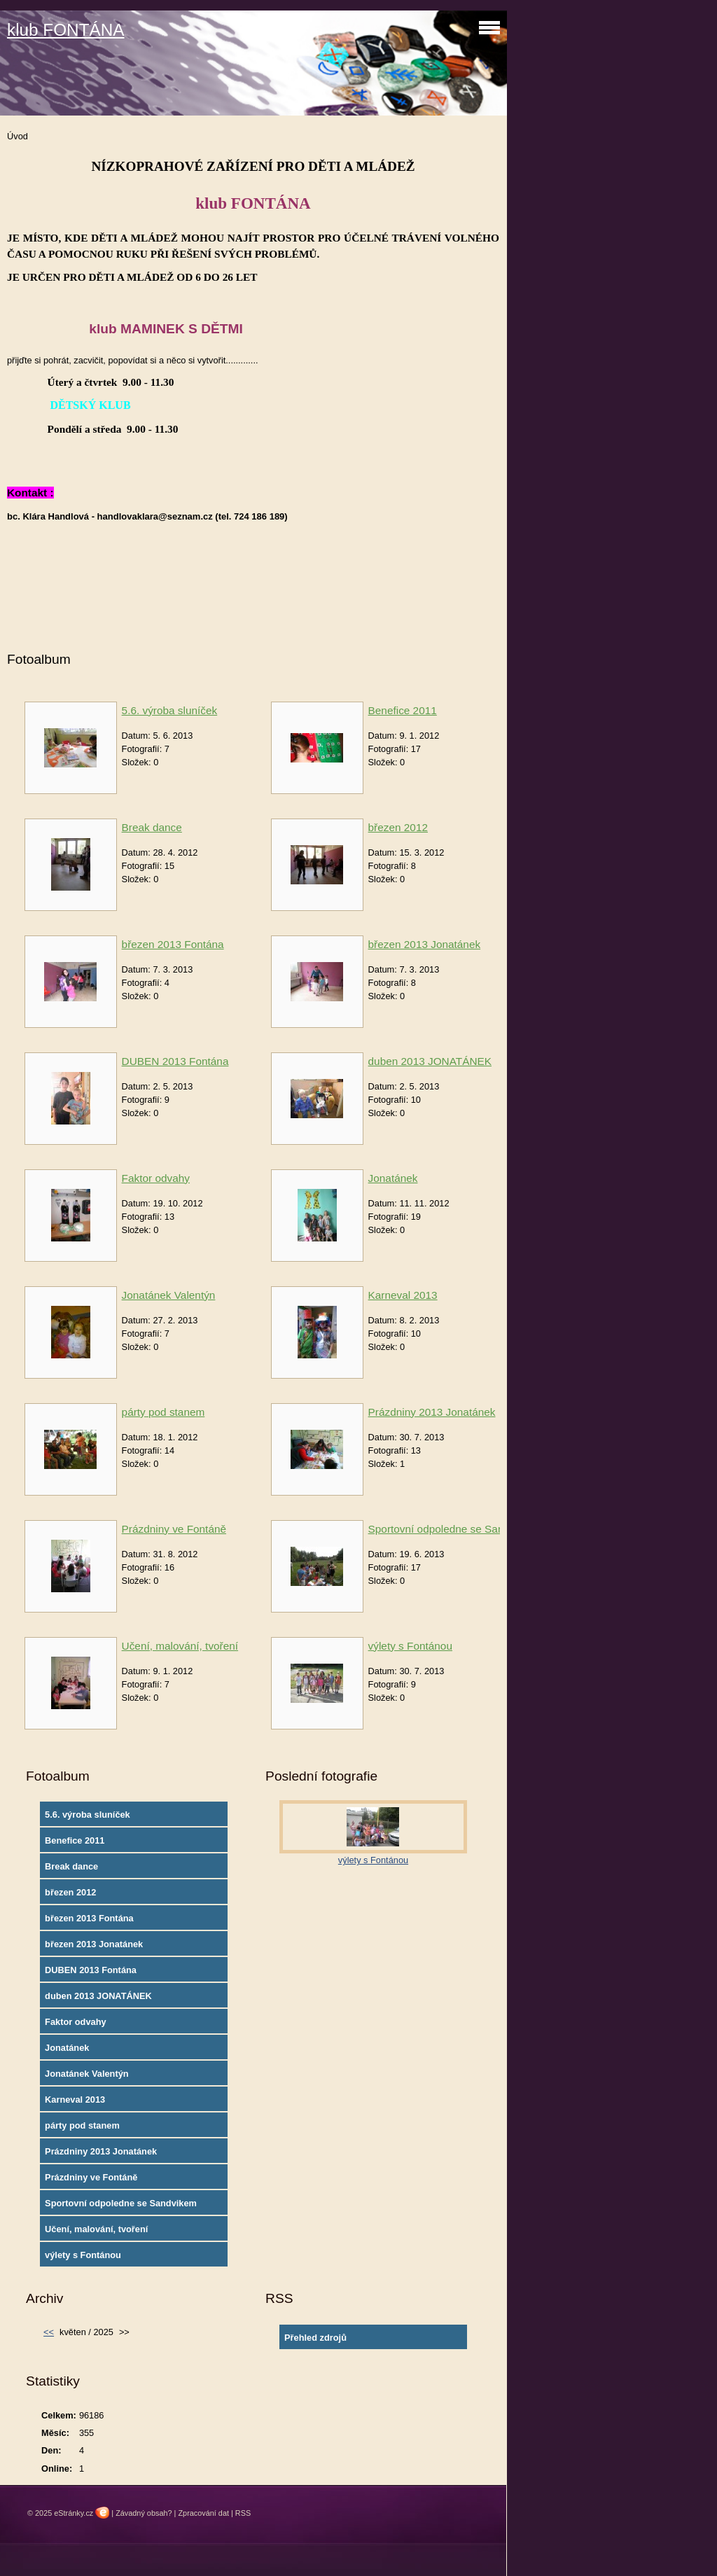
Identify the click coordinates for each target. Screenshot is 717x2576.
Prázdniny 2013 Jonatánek (432, 1412)
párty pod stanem (163, 1412)
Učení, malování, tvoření (180, 1646)
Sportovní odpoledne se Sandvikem (453, 1529)
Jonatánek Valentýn (169, 1295)
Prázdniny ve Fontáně (174, 1529)
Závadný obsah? (144, 2513)
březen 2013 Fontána (173, 944)
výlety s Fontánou (410, 1646)
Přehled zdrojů (315, 2337)
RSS (243, 2513)
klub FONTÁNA (66, 29)
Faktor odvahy (156, 1178)
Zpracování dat (203, 2513)
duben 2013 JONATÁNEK (430, 1061)
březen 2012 (398, 827)
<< (48, 2332)
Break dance (152, 827)
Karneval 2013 (403, 1295)
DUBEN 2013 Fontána (175, 1061)
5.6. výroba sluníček (170, 710)
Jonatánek (393, 1178)
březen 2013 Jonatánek (424, 944)
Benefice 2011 (402, 710)
